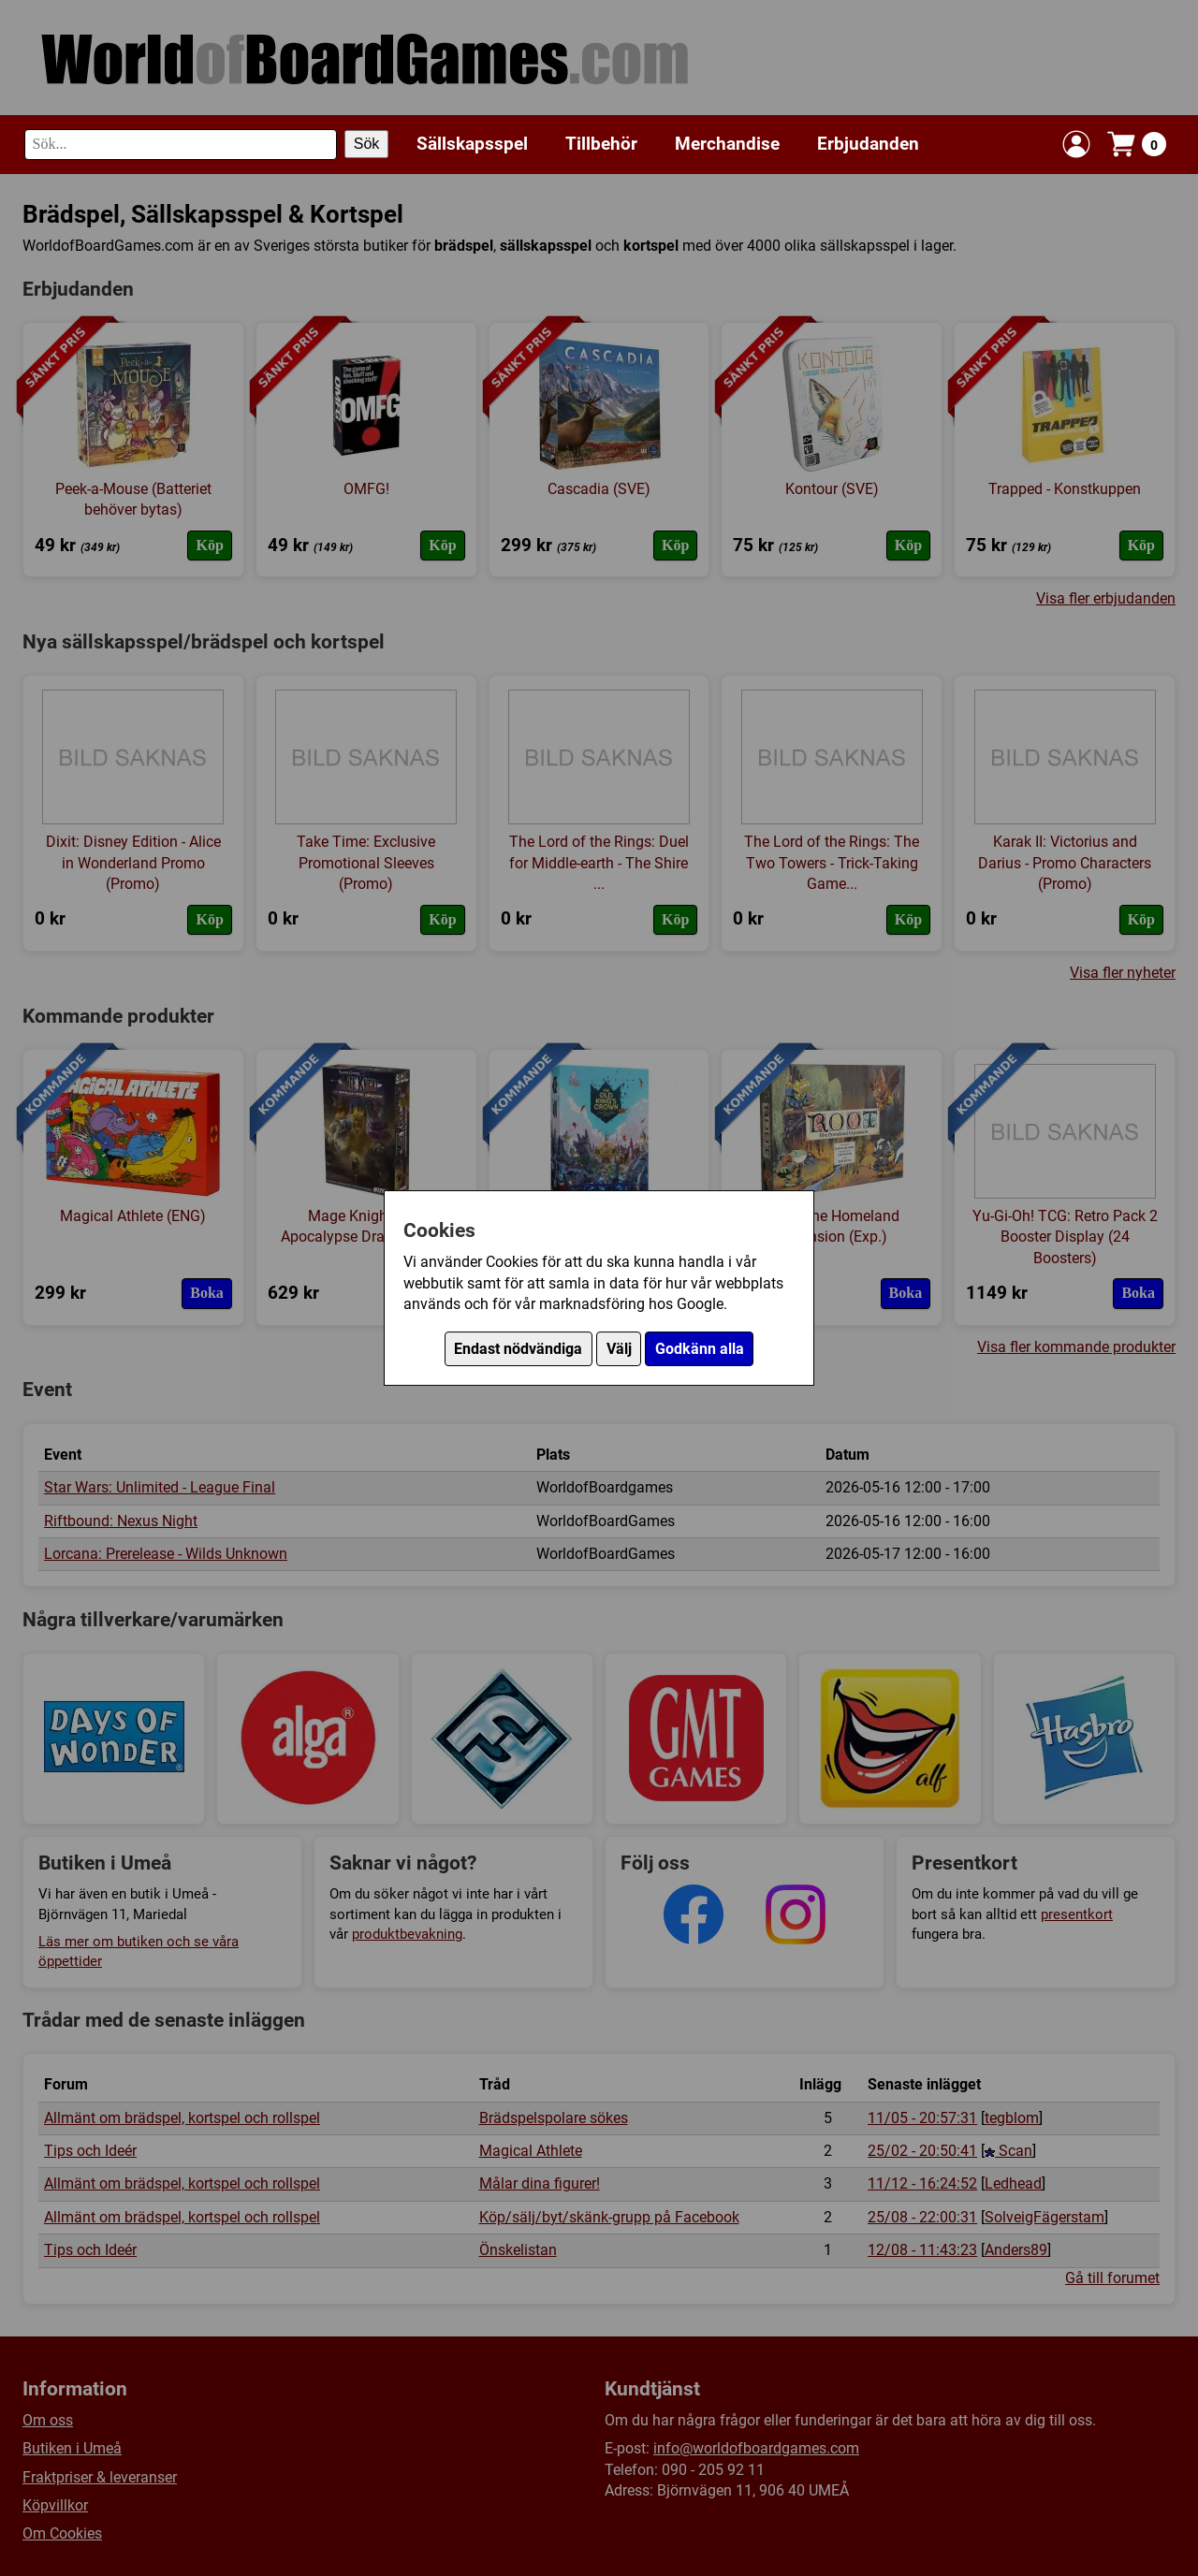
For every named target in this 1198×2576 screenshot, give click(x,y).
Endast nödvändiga (518, 1349)
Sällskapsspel (472, 143)
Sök (367, 144)
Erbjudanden (868, 143)
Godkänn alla (699, 1349)
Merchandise (727, 143)
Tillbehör (601, 143)
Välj (619, 1349)
